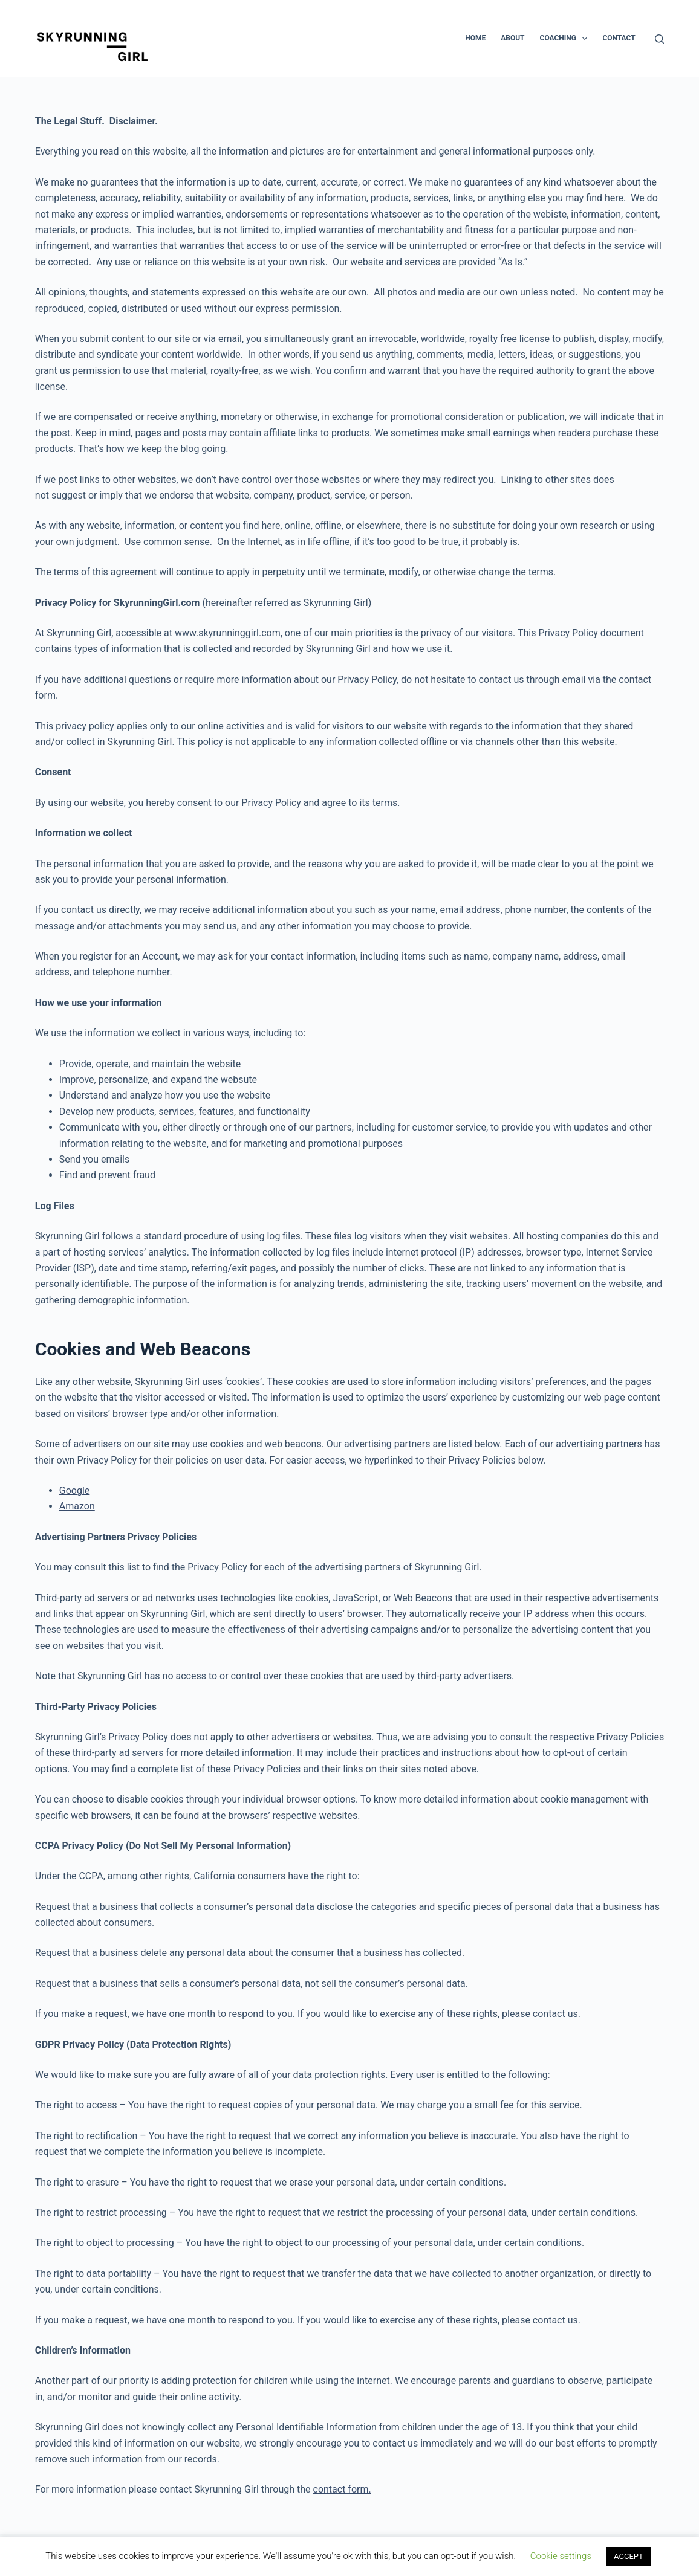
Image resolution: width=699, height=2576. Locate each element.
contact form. (342, 2489)
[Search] (659, 39)
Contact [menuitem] (618, 38)
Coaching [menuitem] (566, 38)
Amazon (77, 1506)
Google (74, 1490)
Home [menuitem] (475, 38)
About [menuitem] (512, 38)
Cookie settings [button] (560, 2556)
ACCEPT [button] (628, 2556)
